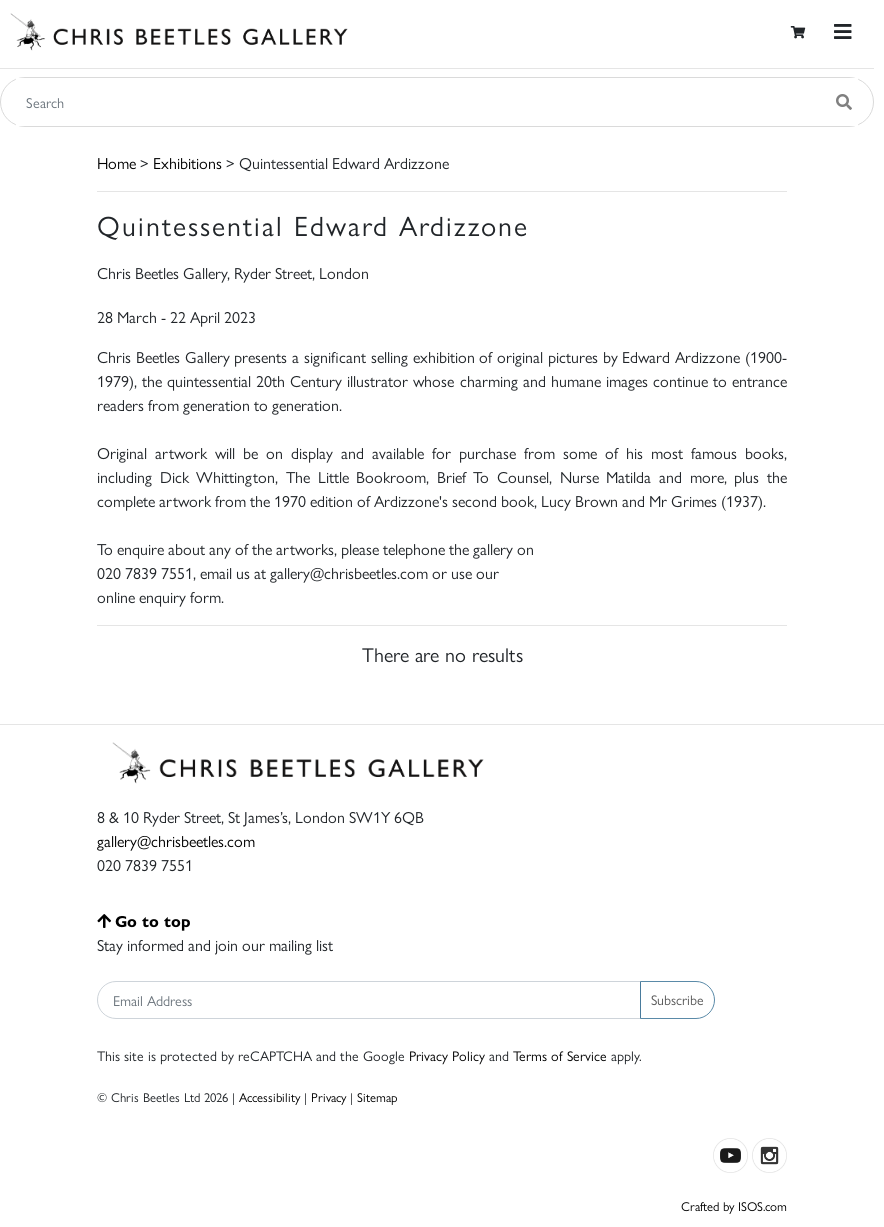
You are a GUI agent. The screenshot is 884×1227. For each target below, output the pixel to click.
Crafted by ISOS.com (734, 1205)
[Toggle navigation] (843, 31)
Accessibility (269, 1096)
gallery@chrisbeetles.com (176, 840)
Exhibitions (187, 162)
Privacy (328, 1096)
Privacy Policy (447, 1055)
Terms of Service (560, 1055)
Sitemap (377, 1096)
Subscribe (677, 999)
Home (116, 162)
